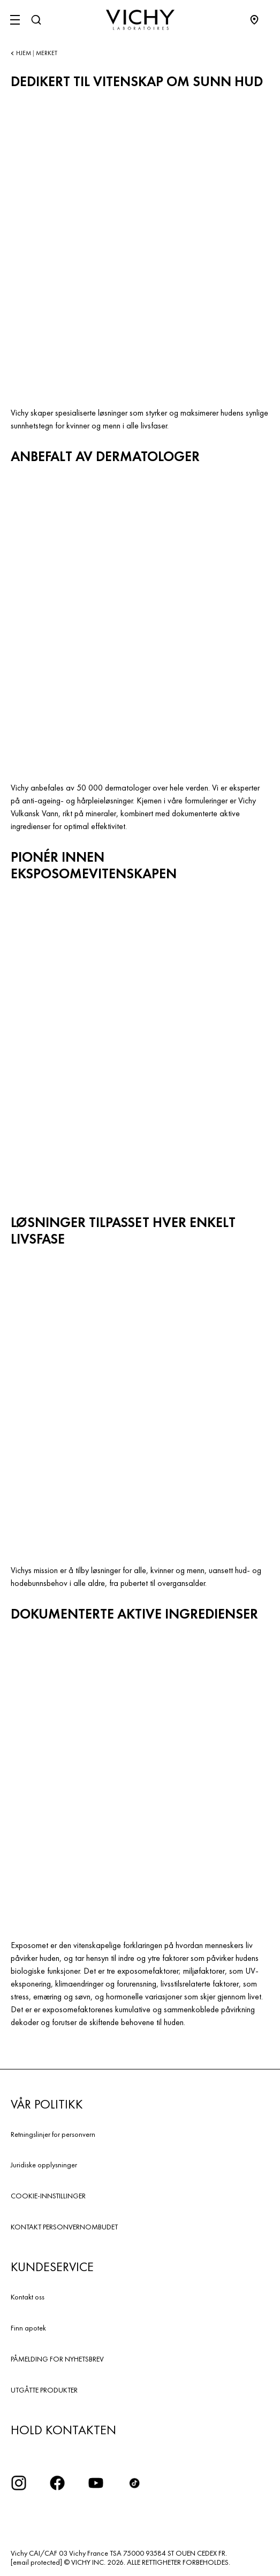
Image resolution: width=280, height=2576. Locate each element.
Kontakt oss (27, 2297)
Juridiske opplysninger (44, 2164)
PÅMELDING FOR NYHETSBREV (57, 2359)
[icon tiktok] (134, 2483)
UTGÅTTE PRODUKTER (44, 2390)
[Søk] (35, 19)
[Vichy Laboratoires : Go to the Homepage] (140, 20)
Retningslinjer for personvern (53, 2134)
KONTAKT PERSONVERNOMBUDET (64, 2227)
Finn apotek (28, 2328)
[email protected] (36, 2562)
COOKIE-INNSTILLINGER (48, 2196)
